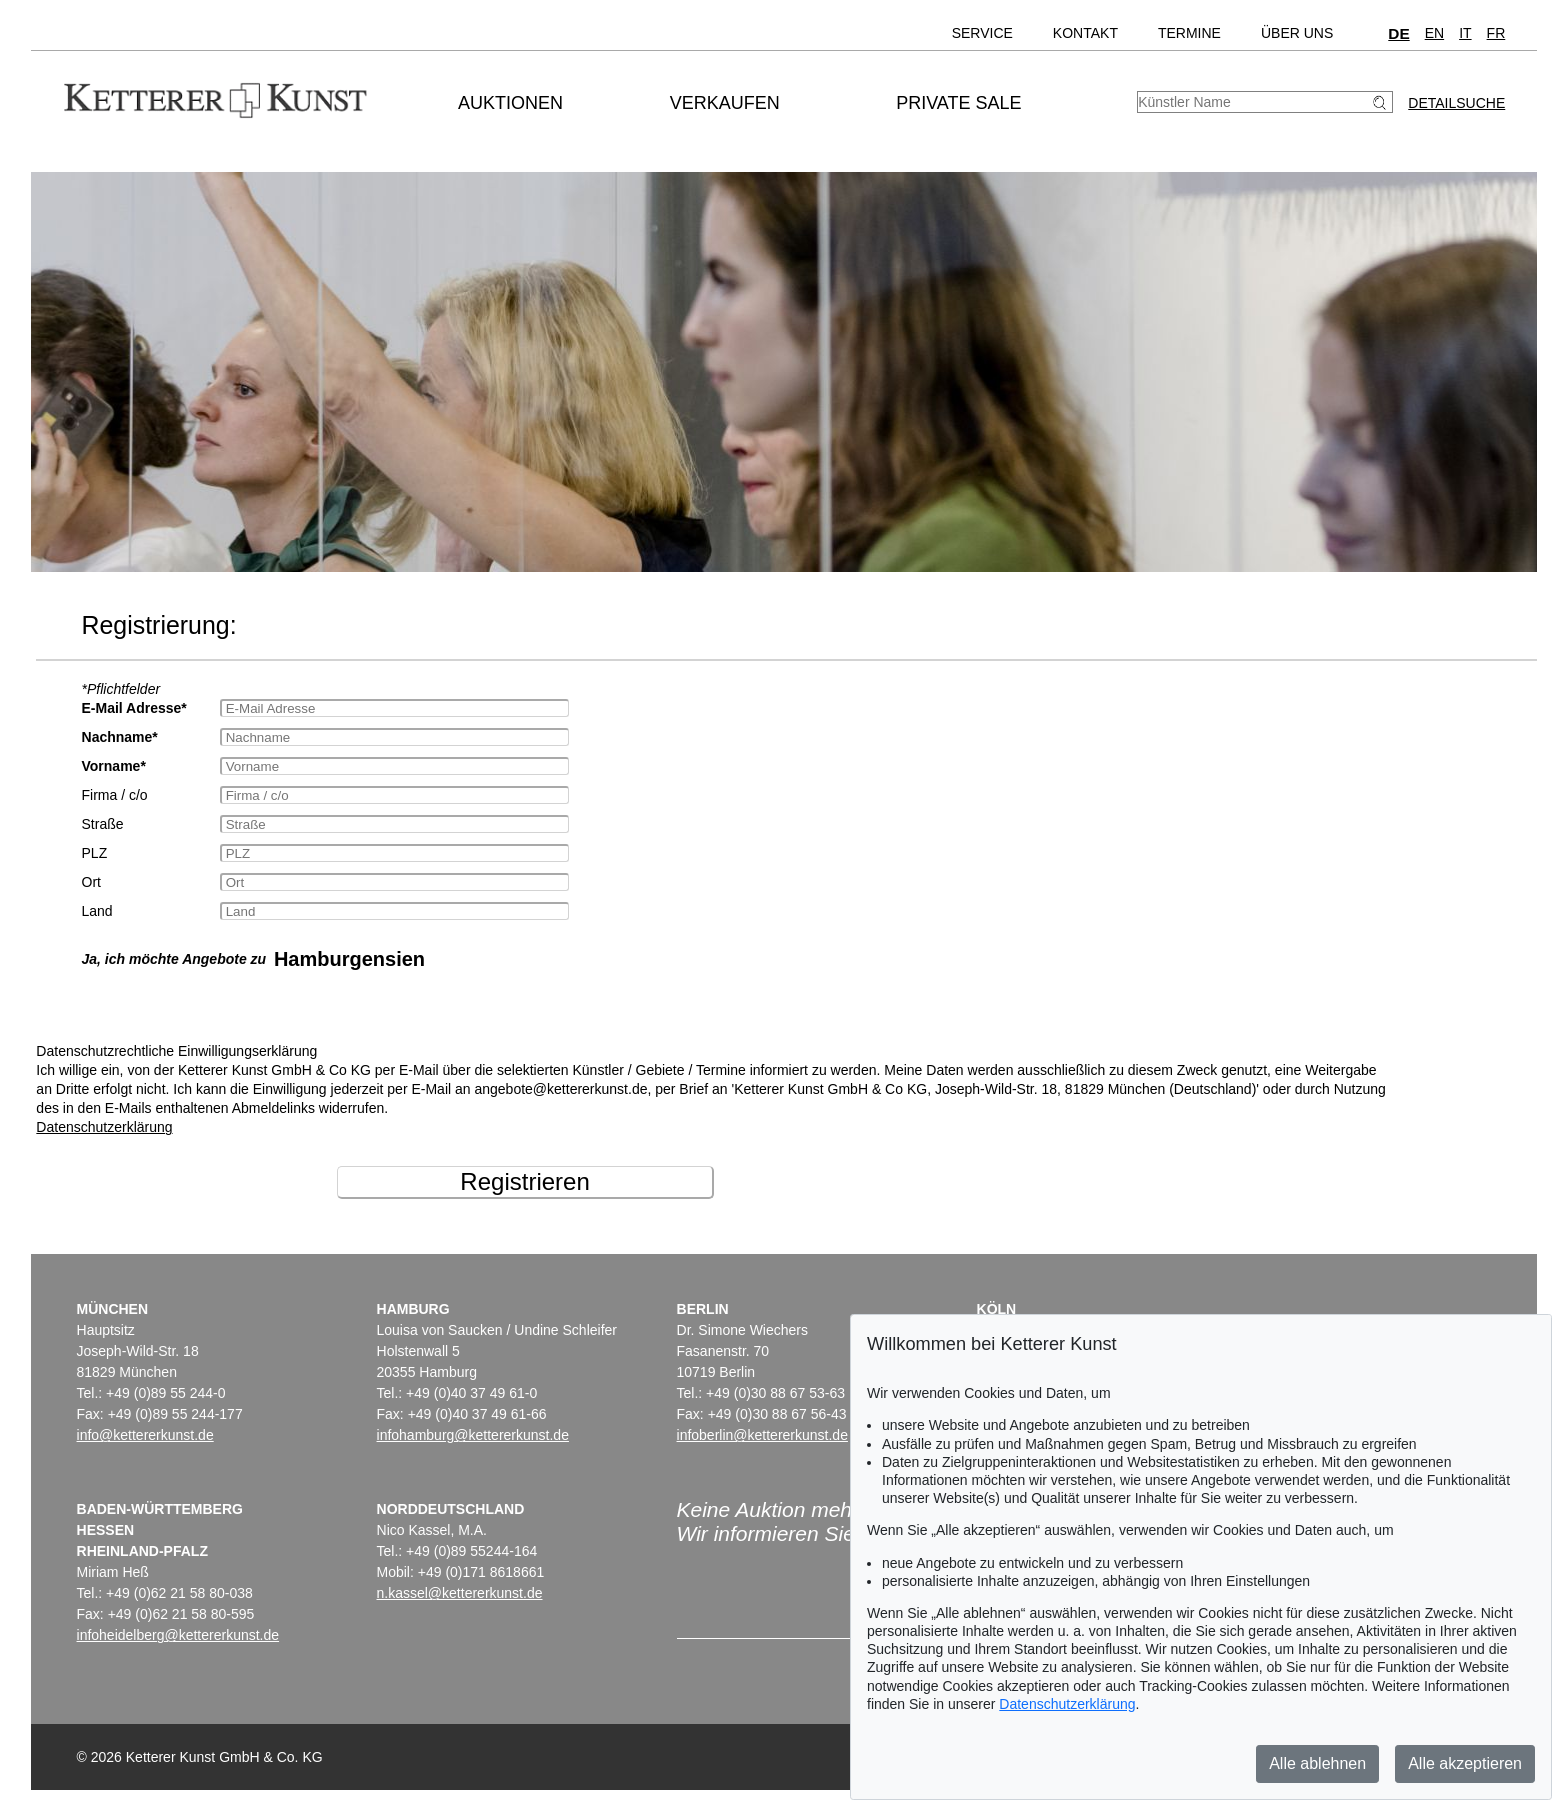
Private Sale (958, 103)
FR (1496, 33)
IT (1465, 33)
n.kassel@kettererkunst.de (460, 1593)
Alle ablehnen (1317, 1763)
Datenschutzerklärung (104, 1127)
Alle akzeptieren (1465, 1763)
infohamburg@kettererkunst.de (473, 1435)
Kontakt (1085, 33)
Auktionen (510, 103)
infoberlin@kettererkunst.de (762, 1435)
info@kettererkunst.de (145, 1435)
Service (982, 33)
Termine (1189, 33)
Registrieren (524, 1181)
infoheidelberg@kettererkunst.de (178, 1635)
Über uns (1297, 33)
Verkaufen (725, 103)
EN (1434, 33)
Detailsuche (1456, 103)
